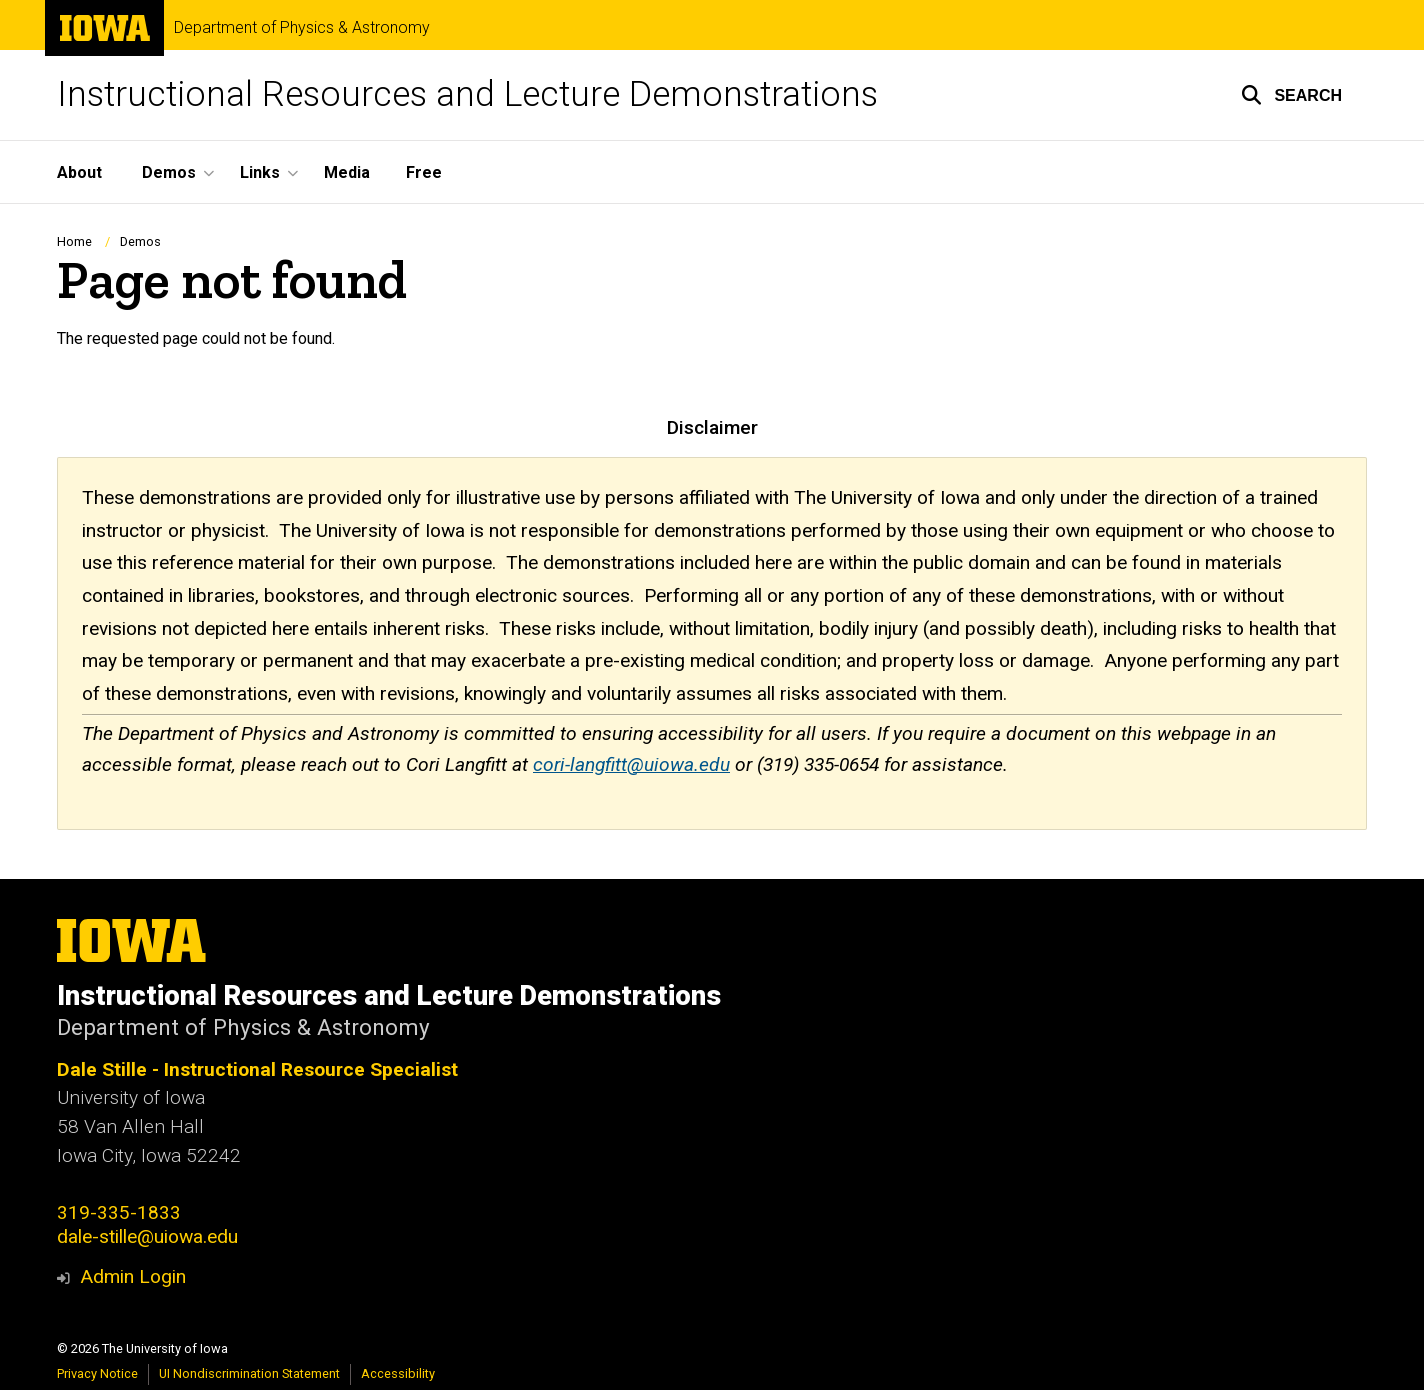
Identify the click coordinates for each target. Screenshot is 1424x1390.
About (79, 172)
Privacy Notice (97, 1373)
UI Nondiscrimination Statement (249, 1373)
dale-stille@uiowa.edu (147, 1236)
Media (347, 172)
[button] (1291, 95)
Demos (140, 241)
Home (74, 241)
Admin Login (133, 1276)
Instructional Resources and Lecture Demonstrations (467, 94)
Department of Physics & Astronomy (302, 28)
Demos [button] (169, 172)
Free (424, 172)
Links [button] (260, 172)
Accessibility (398, 1373)
